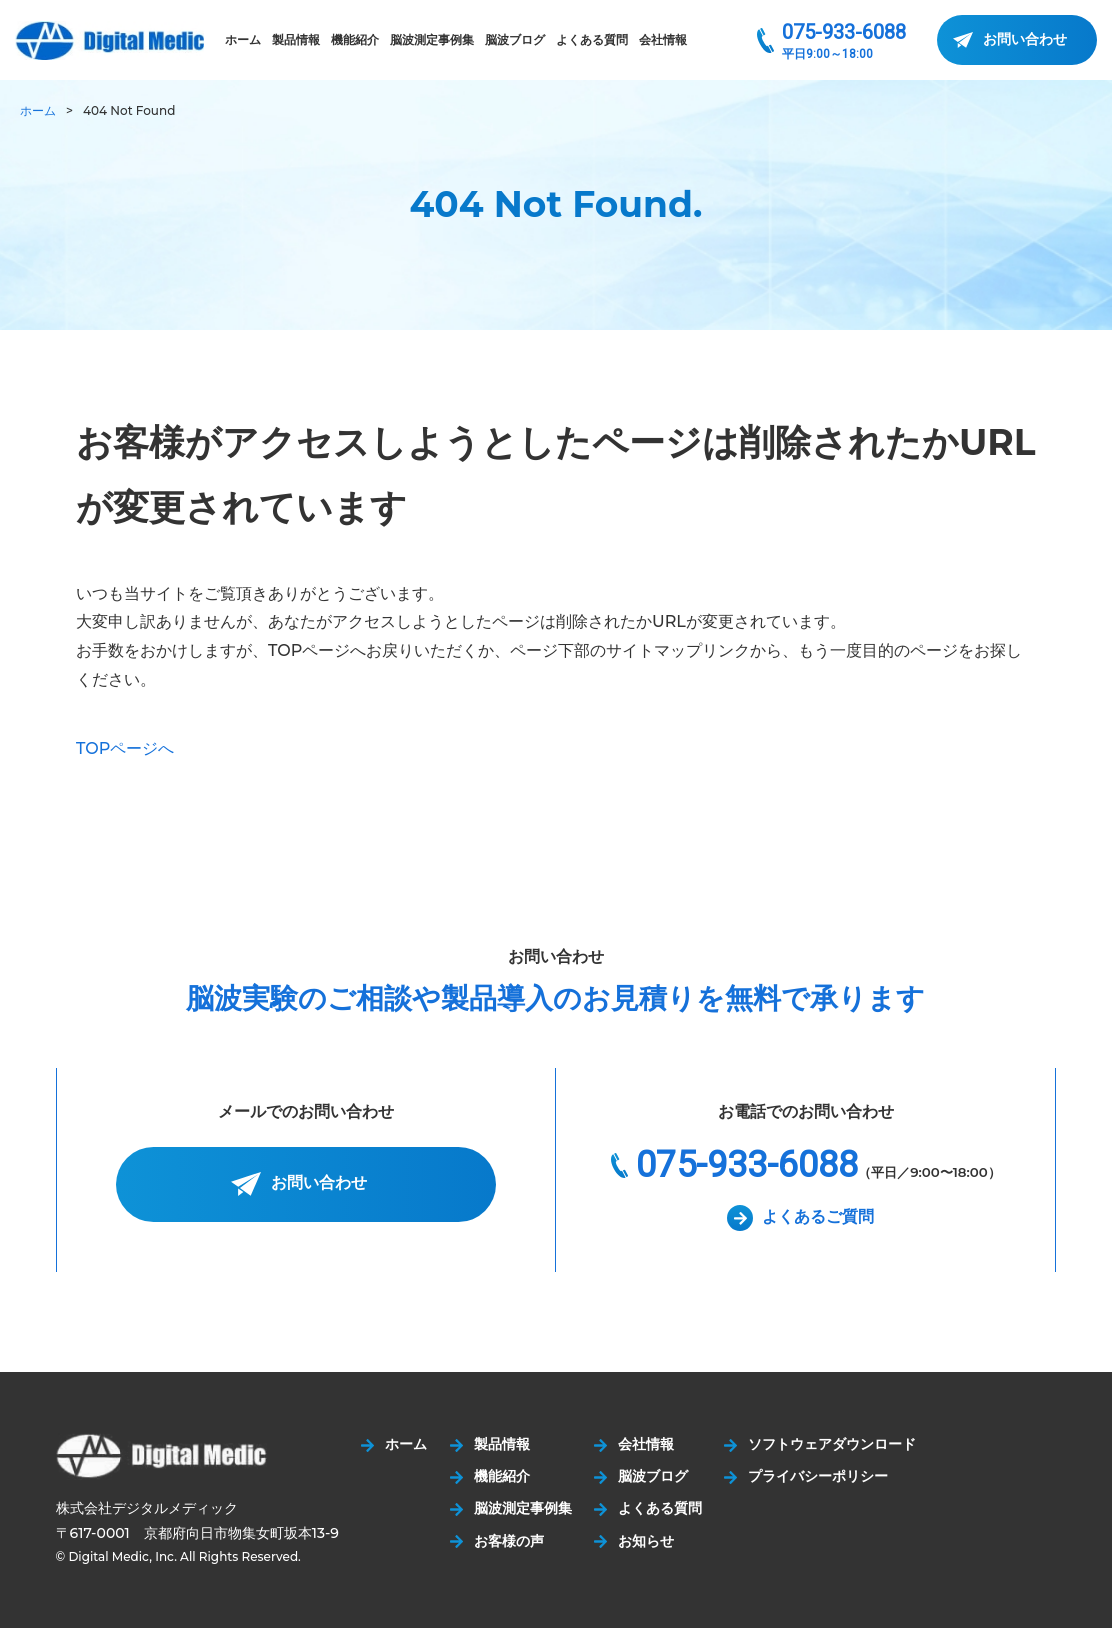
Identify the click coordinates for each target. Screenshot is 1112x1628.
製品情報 (296, 39)
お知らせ (649, 1541)
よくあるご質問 (818, 1216)
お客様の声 (510, 1541)
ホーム (243, 39)
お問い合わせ (1025, 39)
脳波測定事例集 (432, 39)
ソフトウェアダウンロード (836, 1444)
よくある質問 (592, 39)
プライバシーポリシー (822, 1476)
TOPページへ (125, 748)
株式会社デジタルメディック (109, 40)
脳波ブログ (515, 39)
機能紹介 (355, 39)
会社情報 (663, 39)
